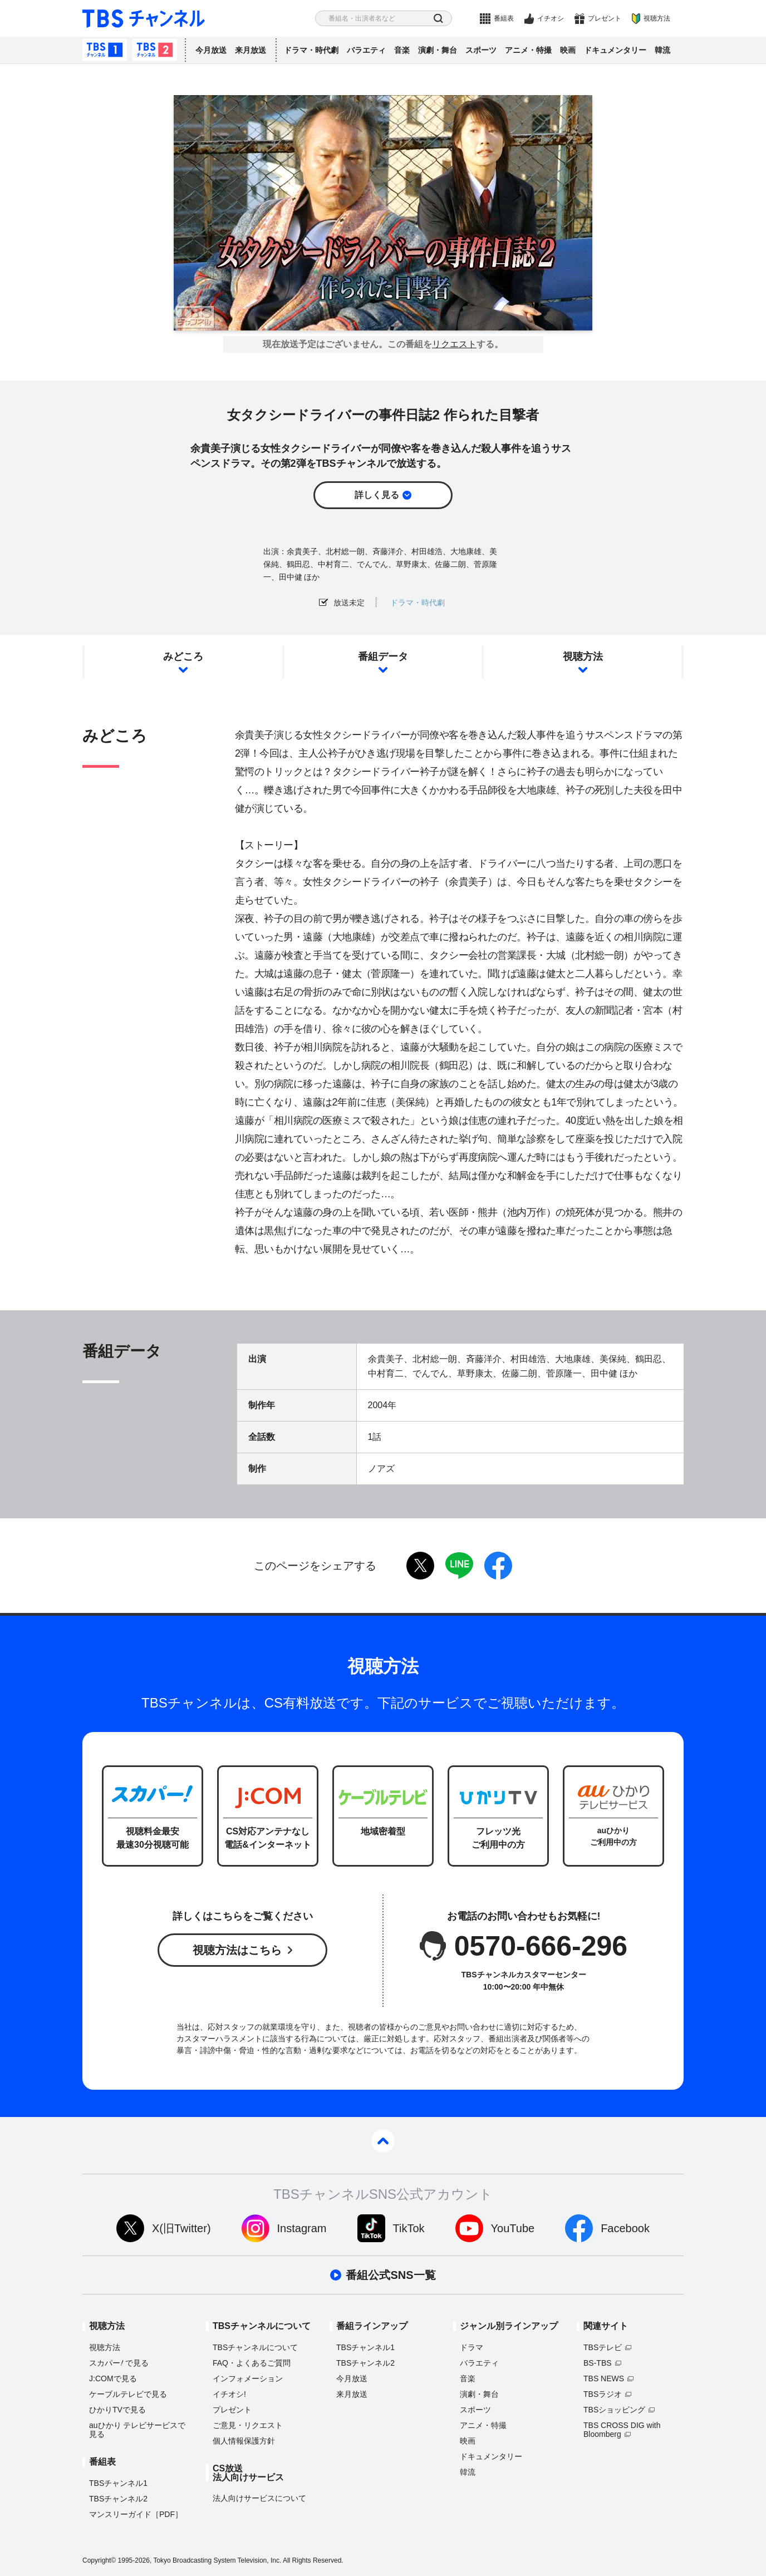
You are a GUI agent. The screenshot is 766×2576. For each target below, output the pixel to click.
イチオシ (550, 18)
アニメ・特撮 (528, 50)
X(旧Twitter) (181, 2228)
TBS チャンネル (143, 18)
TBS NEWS (603, 2378)
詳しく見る (377, 495)
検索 (438, 18)
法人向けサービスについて (259, 2498)
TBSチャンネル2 (154, 50)
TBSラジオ (602, 2394)
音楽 (402, 50)
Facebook (625, 2228)
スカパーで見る (119, 2362)
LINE (459, 1566)
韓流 (662, 50)
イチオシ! (229, 2394)
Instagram (302, 2228)
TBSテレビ (602, 2347)
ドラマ (471, 2347)
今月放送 (211, 50)
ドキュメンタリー (615, 50)
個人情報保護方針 (244, 2440)
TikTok (409, 2228)
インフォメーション (248, 2378)
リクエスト (454, 344)
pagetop (383, 2141)
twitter (420, 1566)
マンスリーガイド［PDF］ (136, 2514)
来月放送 (250, 50)
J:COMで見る (113, 2378)
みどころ (183, 656)
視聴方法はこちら (237, 1950)
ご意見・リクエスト (248, 2425)
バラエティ (366, 50)
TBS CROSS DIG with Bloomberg (621, 2430)
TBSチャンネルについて (255, 2347)
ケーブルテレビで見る (128, 2394)
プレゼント (604, 18)
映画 (568, 50)
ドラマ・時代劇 (311, 50)
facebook (498, 1566)
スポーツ (481, 50)
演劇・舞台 (437, 50)
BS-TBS (597, 2362)
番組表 (504, 18)
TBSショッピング (614, 2409)
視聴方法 (657, 18)
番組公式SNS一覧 (390, 2275)
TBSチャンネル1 (104, 50)
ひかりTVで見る (117, 2409)
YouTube (513, 2228)
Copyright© (99, 2560)
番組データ (383, 656)
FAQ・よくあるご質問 (252, 2362)
